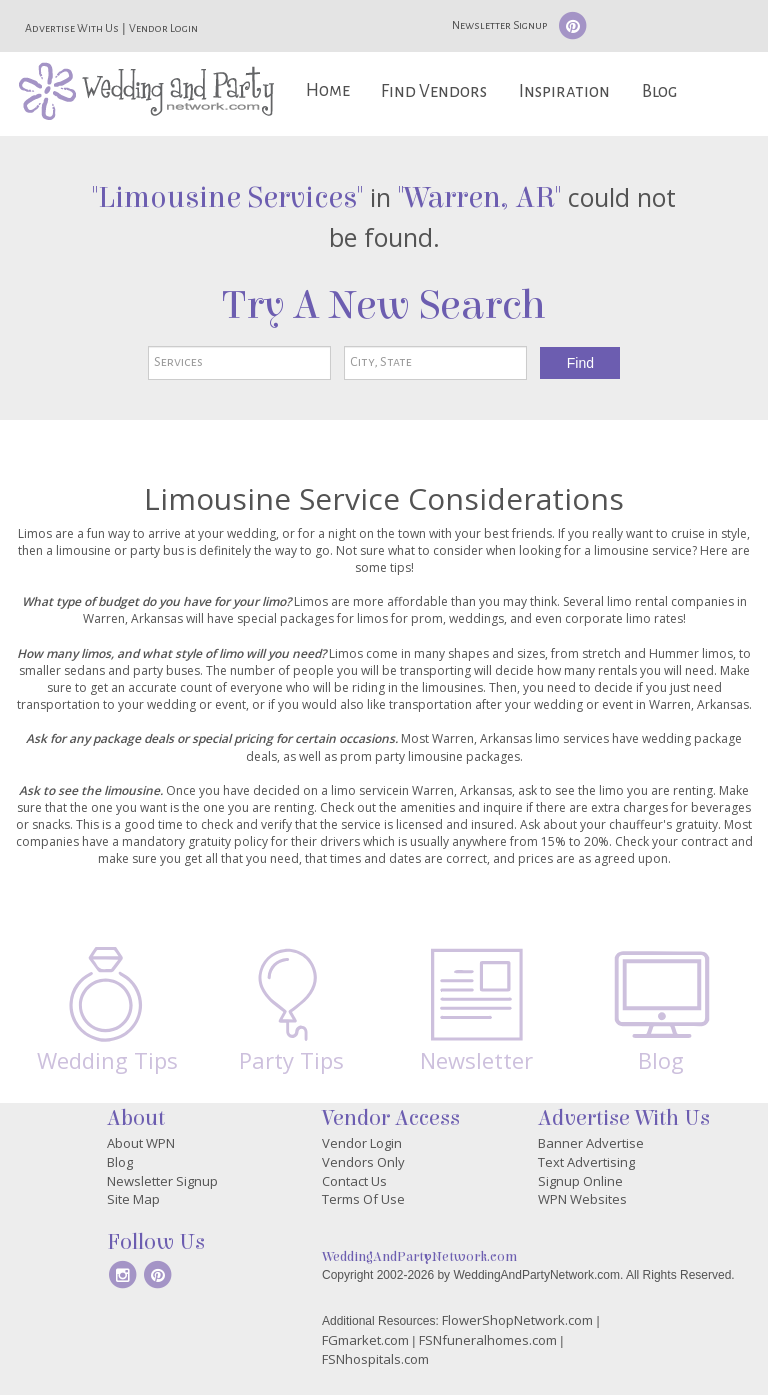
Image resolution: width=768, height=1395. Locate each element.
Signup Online (580, 1181)
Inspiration (564, 91)
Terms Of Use (363, 1199)
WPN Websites (582, 1199)
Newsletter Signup (499, 25)
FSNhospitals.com (375, 1359)
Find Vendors (434, 91)
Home (328, 90)
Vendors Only (363, 1162)
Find (580, 363)
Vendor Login (163, 28)
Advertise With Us (72, 28)
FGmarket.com (365, 1340)
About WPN (141, 1143)
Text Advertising (586, 1162)
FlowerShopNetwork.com (517, 1320)
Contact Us (354, 1181)
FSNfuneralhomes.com (488, 1340)
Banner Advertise (591, 1143)
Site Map (133, 1199)
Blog (659, 91)
